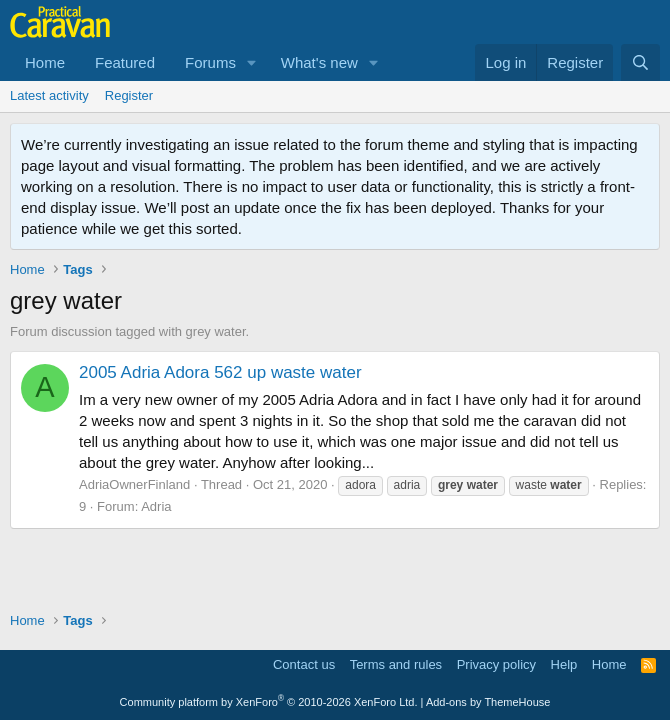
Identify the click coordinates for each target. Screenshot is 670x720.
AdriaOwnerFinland (134, 484)
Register (129, 95)
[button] (252, 62)
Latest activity (49, 95)
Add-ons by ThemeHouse (488, 702)
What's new (319, 62)
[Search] (640, 62)
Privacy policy (496, 664)
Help (564, 664)
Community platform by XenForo (269, 702)
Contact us (304, 664)
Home (45, 62)
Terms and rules (396, 664)
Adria (156, 506)
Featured (125, 62)
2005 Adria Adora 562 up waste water (220, 372)
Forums (210, 62)
